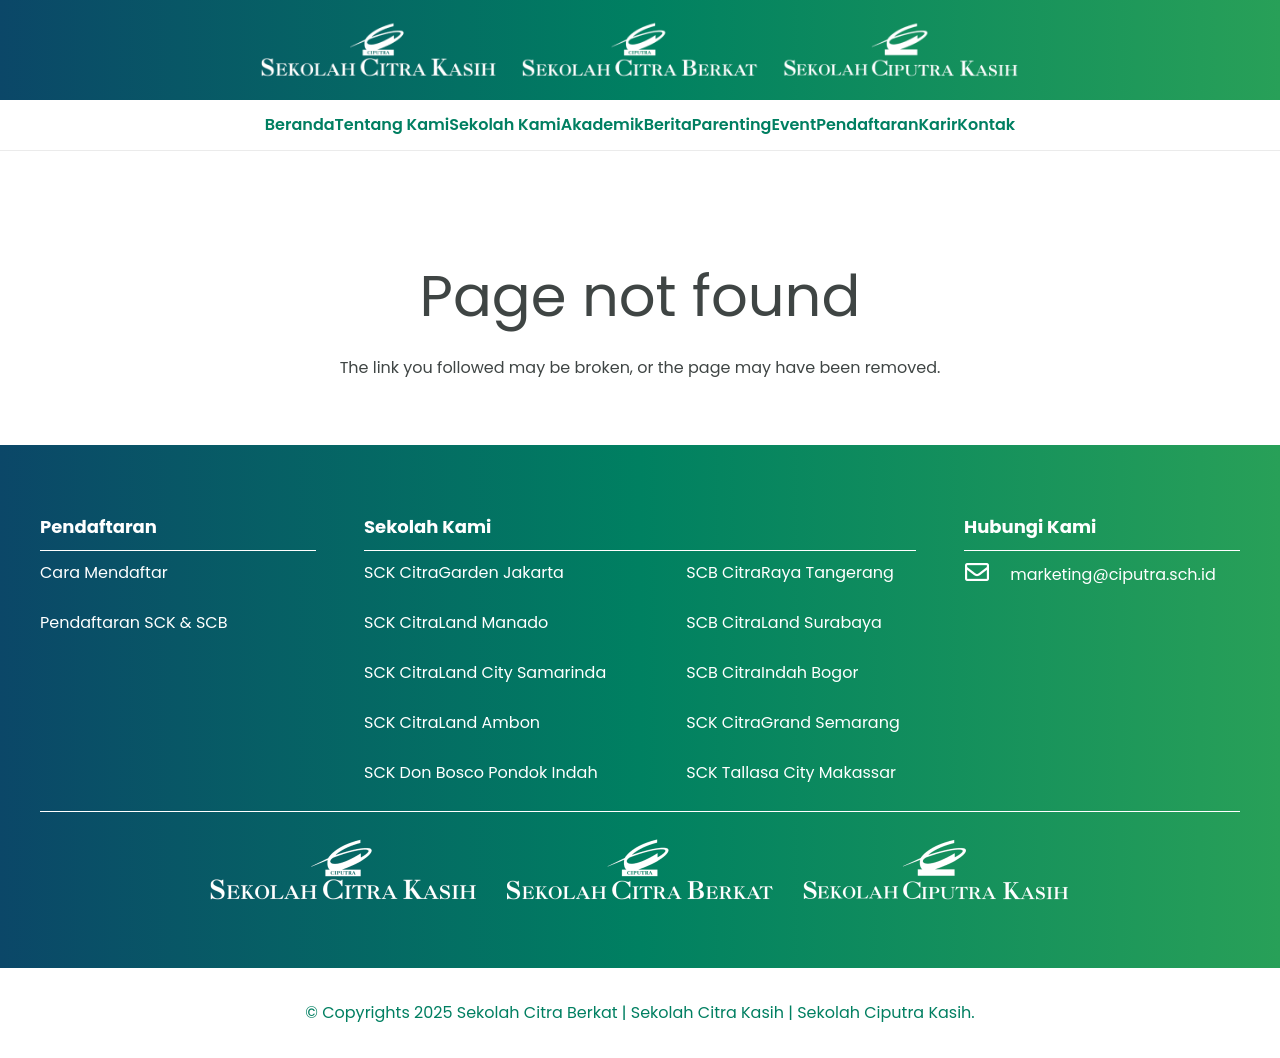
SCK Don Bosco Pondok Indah (481, 772)
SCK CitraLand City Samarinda (485, 672)
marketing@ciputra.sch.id (1113, 574)
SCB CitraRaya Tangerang (790, 572)
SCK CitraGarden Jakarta (464, 572)
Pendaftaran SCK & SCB (134, 622)
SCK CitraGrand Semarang (793, 722)
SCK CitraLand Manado (456, 622)
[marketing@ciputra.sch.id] (987, 574)
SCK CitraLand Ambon (452, 722)
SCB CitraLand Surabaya (784, 622)
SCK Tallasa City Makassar (791, 772)
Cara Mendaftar (104, 572)
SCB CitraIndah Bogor (772, 672)
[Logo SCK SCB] (640, 50)
